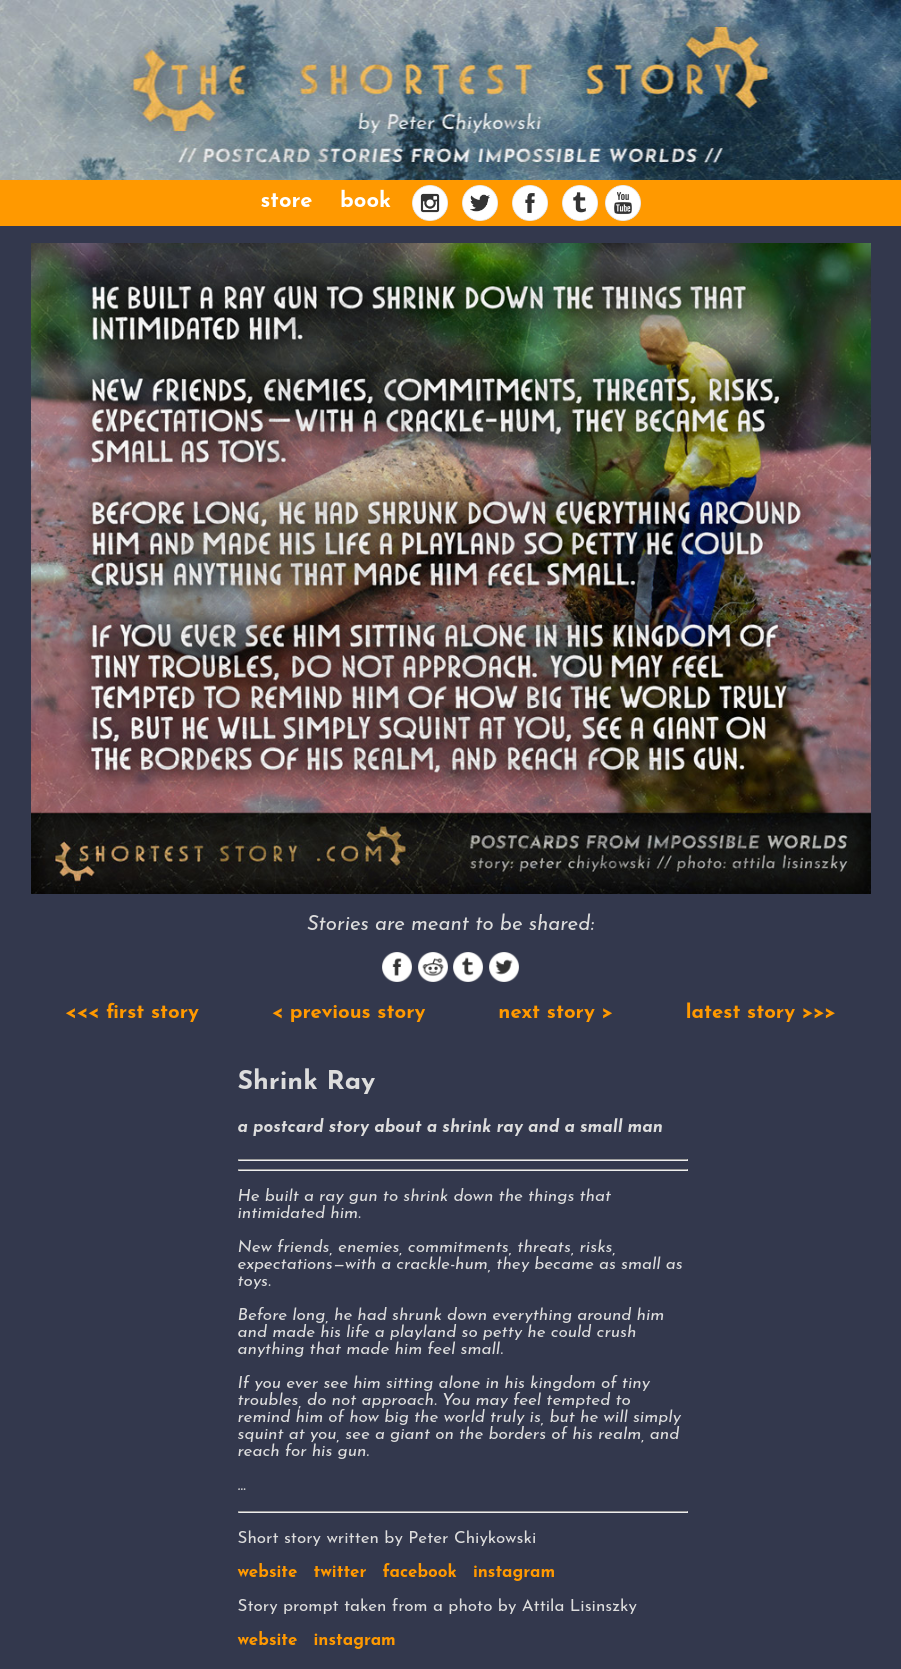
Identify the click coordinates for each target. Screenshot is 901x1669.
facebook (420, 1572)
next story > (555, 1013)
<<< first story (132, 1013)
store (286, 201)
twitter (340, 1572)
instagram (514, 1572)
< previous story (349, 1013)
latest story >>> (761, 1013)
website (268, 1572)
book (365, 201)
